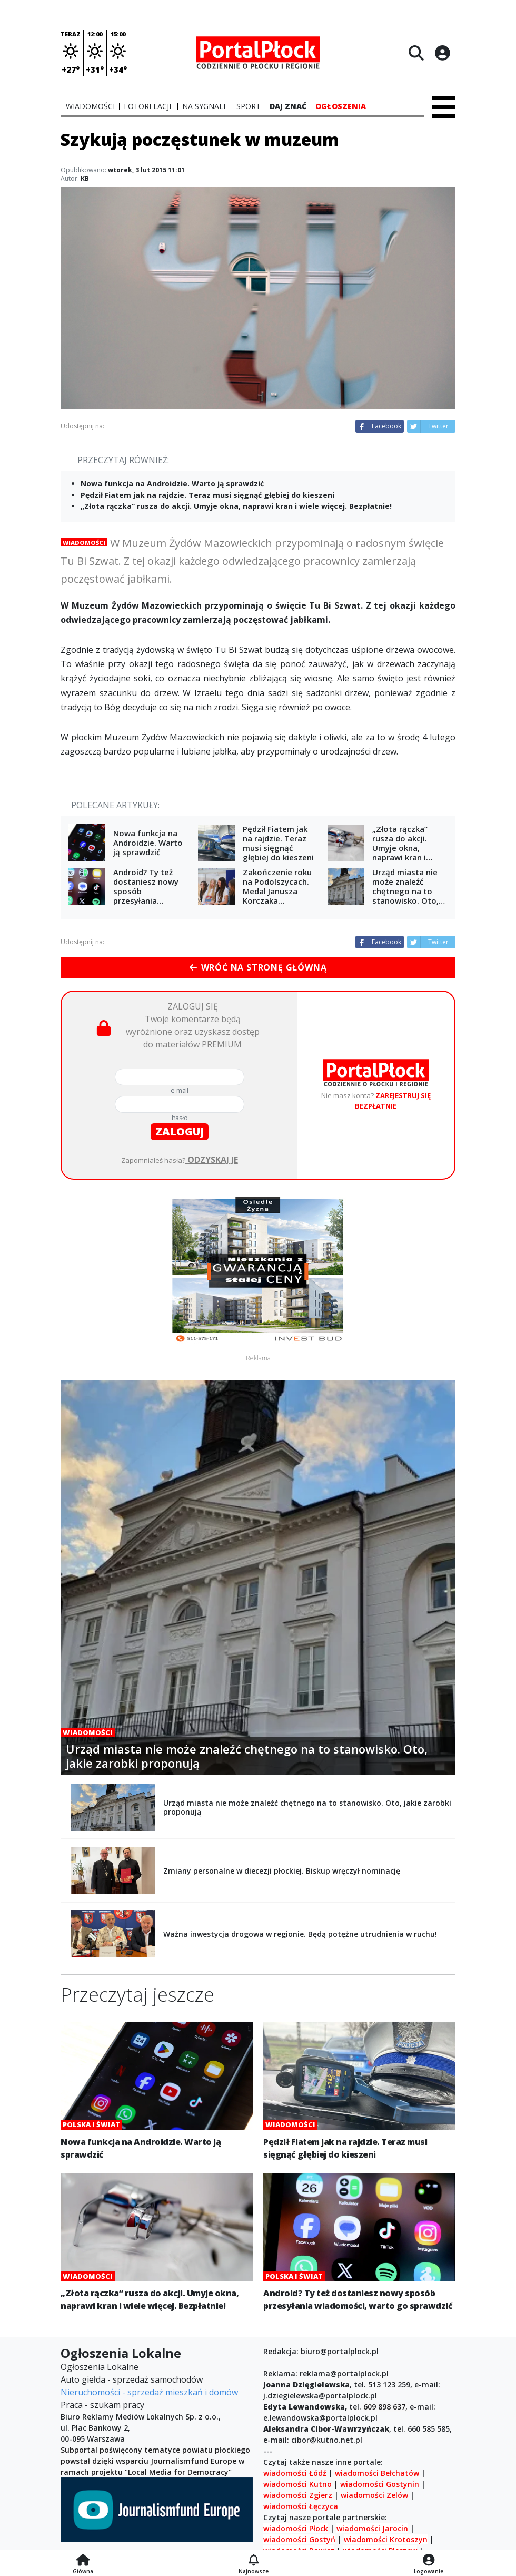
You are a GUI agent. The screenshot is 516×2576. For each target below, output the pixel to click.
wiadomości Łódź (294, 2473)
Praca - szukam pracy (102, 2405)
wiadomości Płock (295, 2528)
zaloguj (179, 1131)
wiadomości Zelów (374, 2495)
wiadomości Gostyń (299, 2539)
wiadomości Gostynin (379, 2484)
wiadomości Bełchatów (377, 2473)
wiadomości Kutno (297, 2484)
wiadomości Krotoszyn (386, 2539)
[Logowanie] (428, 2561)
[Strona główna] (83, 2561)
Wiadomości (84, 542)
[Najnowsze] (254, 2561)
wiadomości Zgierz (297, 2495)
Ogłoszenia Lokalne (99, 2367)
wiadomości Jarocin (372, 2528)
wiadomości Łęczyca (300, 2506)
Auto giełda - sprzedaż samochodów (132, 2379)
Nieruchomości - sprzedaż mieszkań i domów (149, 2392)
